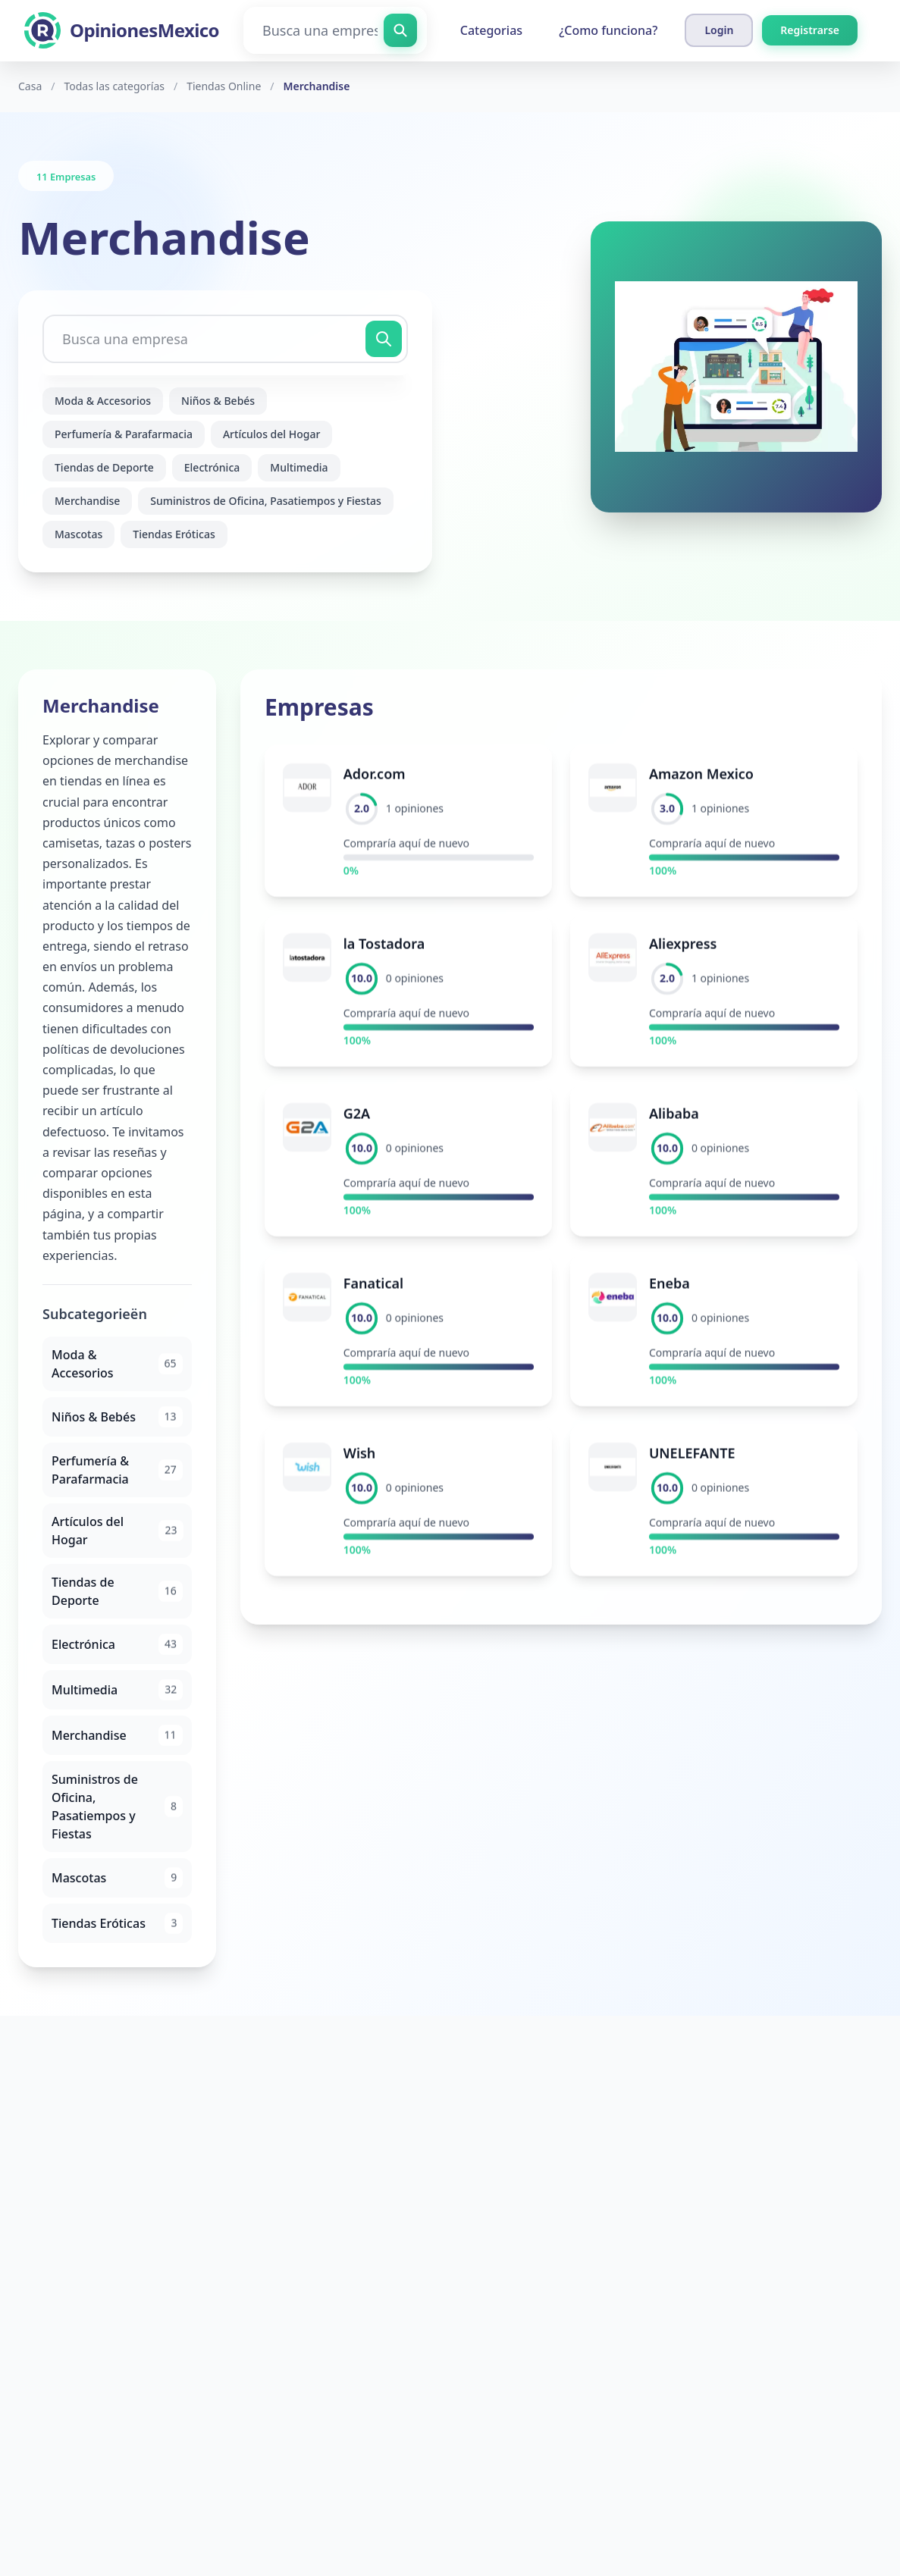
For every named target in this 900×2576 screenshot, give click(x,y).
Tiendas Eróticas (174, 534)
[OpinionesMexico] (121, 30)
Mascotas (78, 534)
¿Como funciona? (608, 30)
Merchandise (87, 501)
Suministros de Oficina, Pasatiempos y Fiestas (265, 501)
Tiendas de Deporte (104, 467)
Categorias (491, 30)
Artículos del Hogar (271, 434)
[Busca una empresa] (335, 30)
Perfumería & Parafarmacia (124, 434)
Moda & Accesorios (103, 400)
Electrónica (212, 467)
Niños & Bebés (218, 400)
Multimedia (299, 467)
